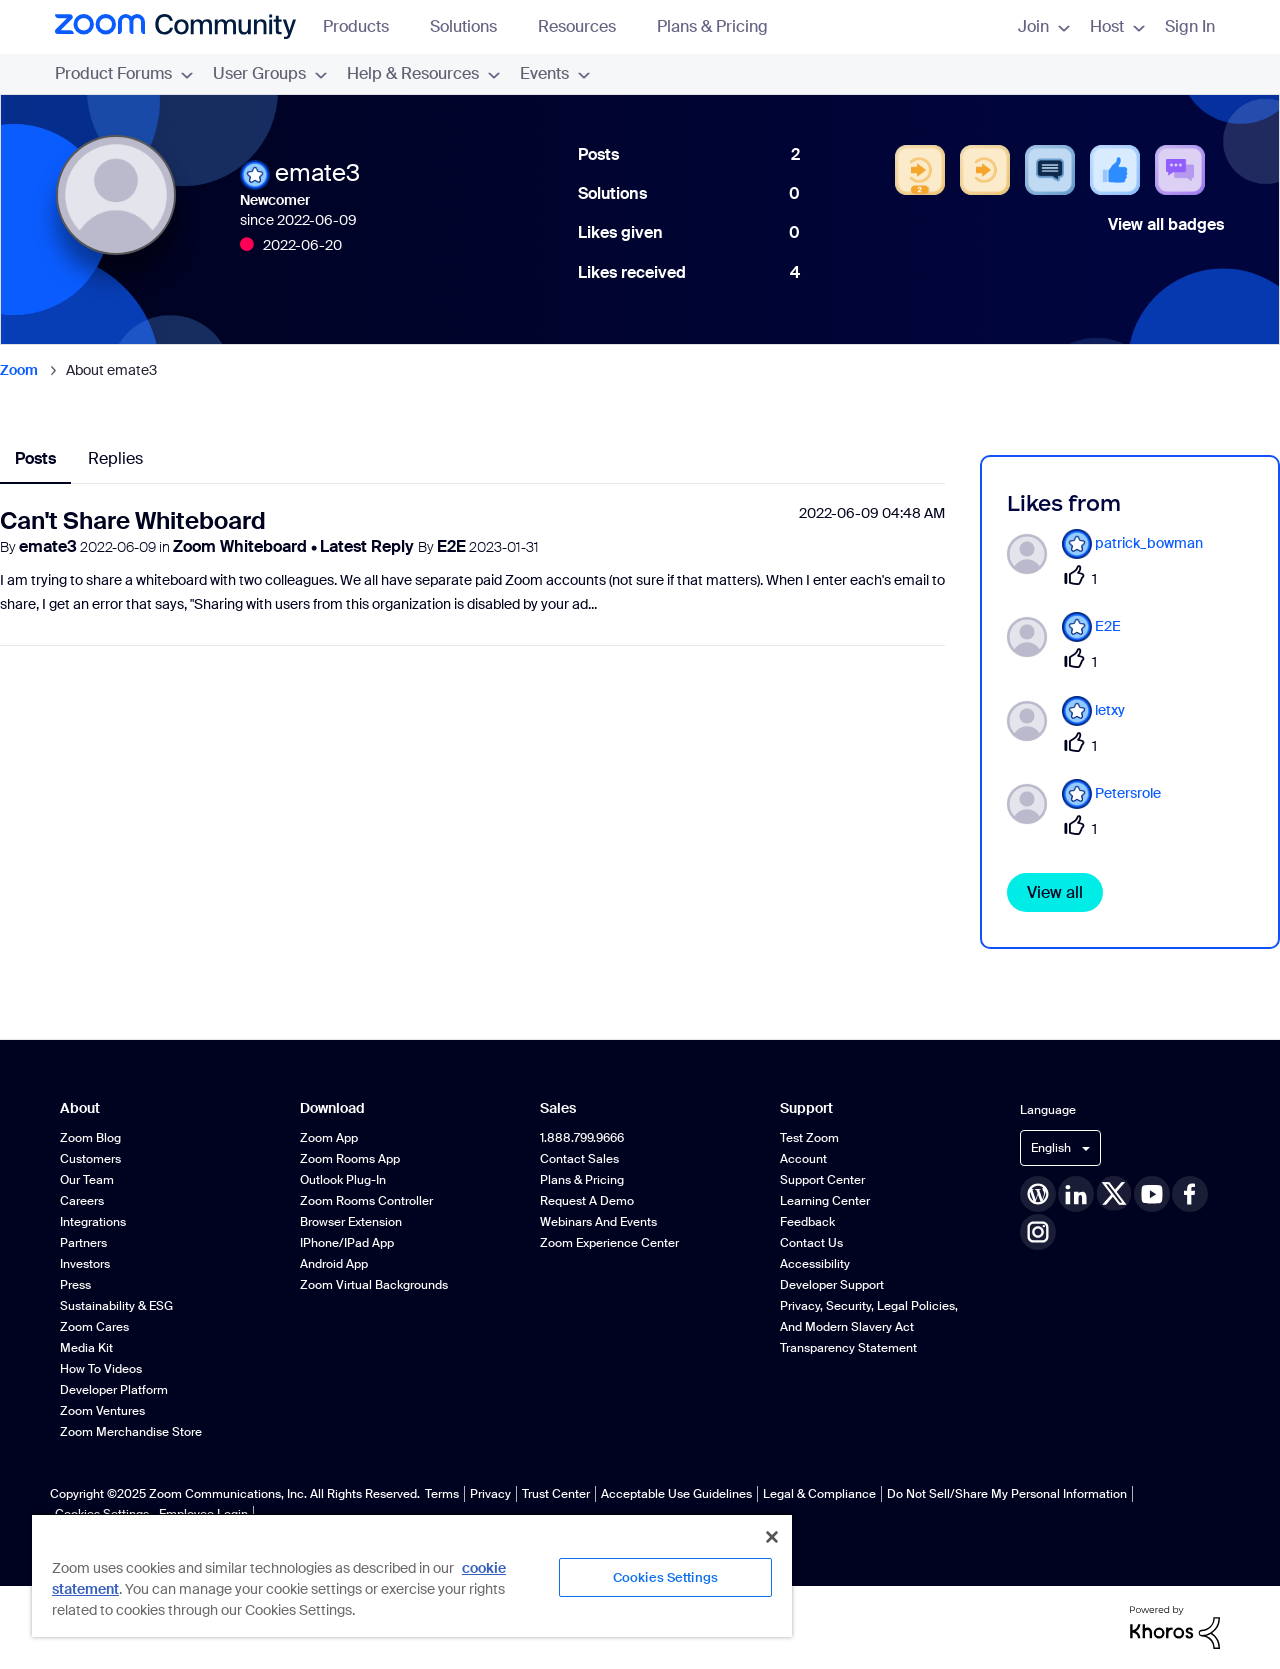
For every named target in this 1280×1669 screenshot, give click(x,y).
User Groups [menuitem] (270, 73)
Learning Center (825, 1201)
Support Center (822, 1180)
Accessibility (815, 1264)
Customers (90, 1159)
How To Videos (101, 1369)
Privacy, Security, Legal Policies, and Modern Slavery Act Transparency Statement (869, 1327)
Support (806, 1108)
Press (75, 1285)
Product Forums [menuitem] (124, 73)
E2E (451, 546)
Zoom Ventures (102, 1411)
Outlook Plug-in (343, 1180)
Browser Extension (351, 1222)
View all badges (1166, 224)
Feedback (807, 1222)
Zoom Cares (94, 1327)
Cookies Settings (665, 1577)
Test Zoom (809, 1138)
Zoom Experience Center (609, 1243)
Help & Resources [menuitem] (423, 73)
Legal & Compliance (819, 1494)
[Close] (772, 1537)
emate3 (48, 546)
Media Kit (86, 1348)
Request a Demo (587, 1201)
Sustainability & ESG (116, 1306)
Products (365, 26)
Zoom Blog (90, 1138)
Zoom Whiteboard (242, 546)
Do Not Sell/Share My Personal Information (1007, 1494)
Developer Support (832, 1285)
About (80, 1108)
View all (1055, 892)
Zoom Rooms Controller (366, 1201)
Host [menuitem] (1117, 26)
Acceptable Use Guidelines (676, 1494)
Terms (442, 1494)
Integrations (93, 1222)
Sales (558, 1108)
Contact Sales (579, 1159)
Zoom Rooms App (350, 1159)
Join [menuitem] (1044, 26)
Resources (586, 26)
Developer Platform (114, 1390)
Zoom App (329, 1138)
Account (803, 1159)
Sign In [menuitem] (1190, 26)
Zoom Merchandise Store (131, 1432)
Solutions (473, 26)
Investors (85, 1264)
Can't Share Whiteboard (133, 520)
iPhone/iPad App (347, 1243)
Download (332, 1108)
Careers (82, 1201)
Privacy (490, 1494)
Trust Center (556, 1494)
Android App (334, 1264)
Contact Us (811, 1243)
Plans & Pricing (712, 26)
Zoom (19, 370)
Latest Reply (369, 546)
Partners (83, 1243)
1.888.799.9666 (582, 1138)
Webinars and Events (598, 1222)
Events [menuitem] (555, 73)
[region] (412, 1575)
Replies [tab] (115, 458)
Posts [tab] (35, 458)
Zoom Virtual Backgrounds (374, 1285)
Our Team (87, 1180)
